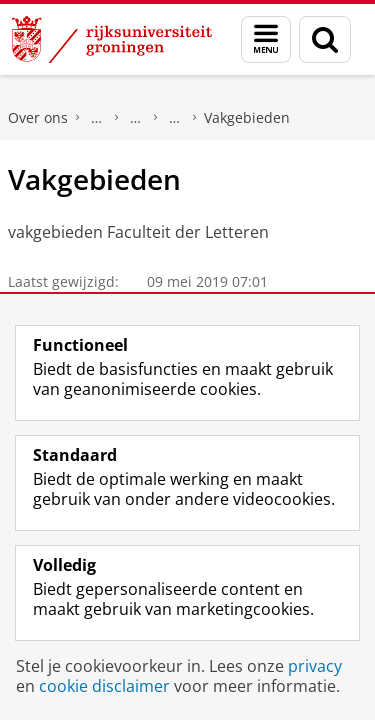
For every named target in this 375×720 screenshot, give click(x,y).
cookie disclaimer (104, 686)
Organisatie (175, 118)
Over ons (38, 117)
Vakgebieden (247, 117)
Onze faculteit (136, 118)
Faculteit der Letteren (97, 118)
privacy (315, 666)
